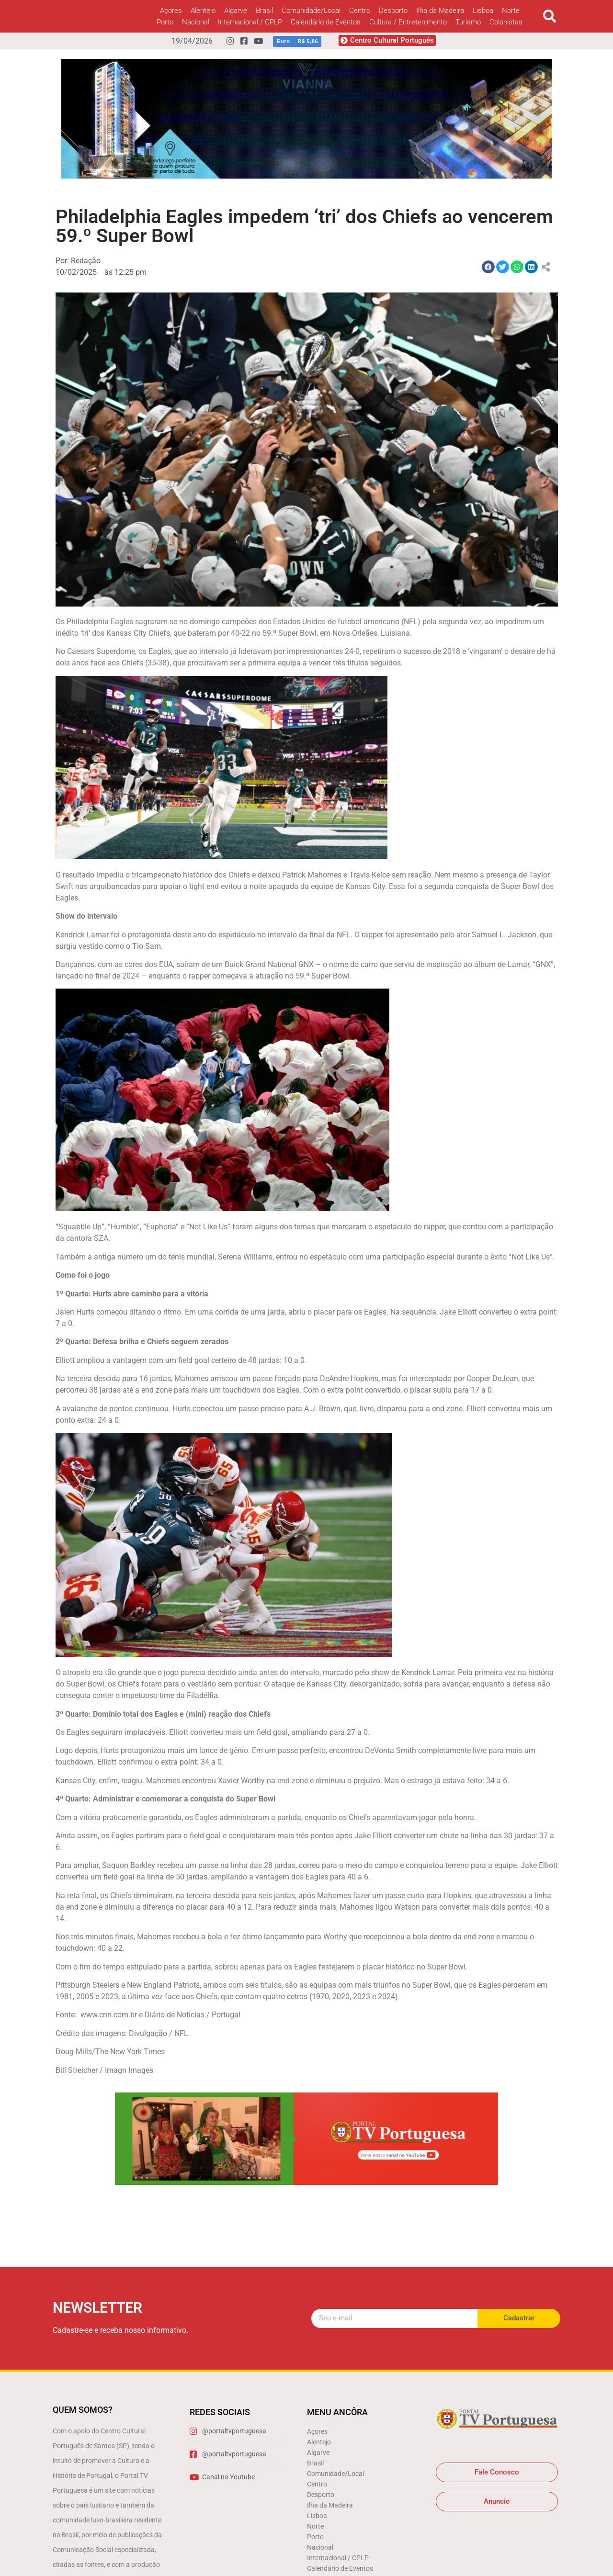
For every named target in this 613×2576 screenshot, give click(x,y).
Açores (171, 10)
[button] (549, 16)
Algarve (235, 10)
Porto (165, 22)
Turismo (468, 22)
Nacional (195, 22)
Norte (511, 10)
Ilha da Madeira (440, 10)
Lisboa (483, 10)
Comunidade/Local (311, 10)
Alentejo (203, 10)
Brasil (264, 10)
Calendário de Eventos (326, 22)
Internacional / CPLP (250, 22)
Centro (359, 10)
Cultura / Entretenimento (408, 22)
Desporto (393, 10)
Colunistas (505, 22)
